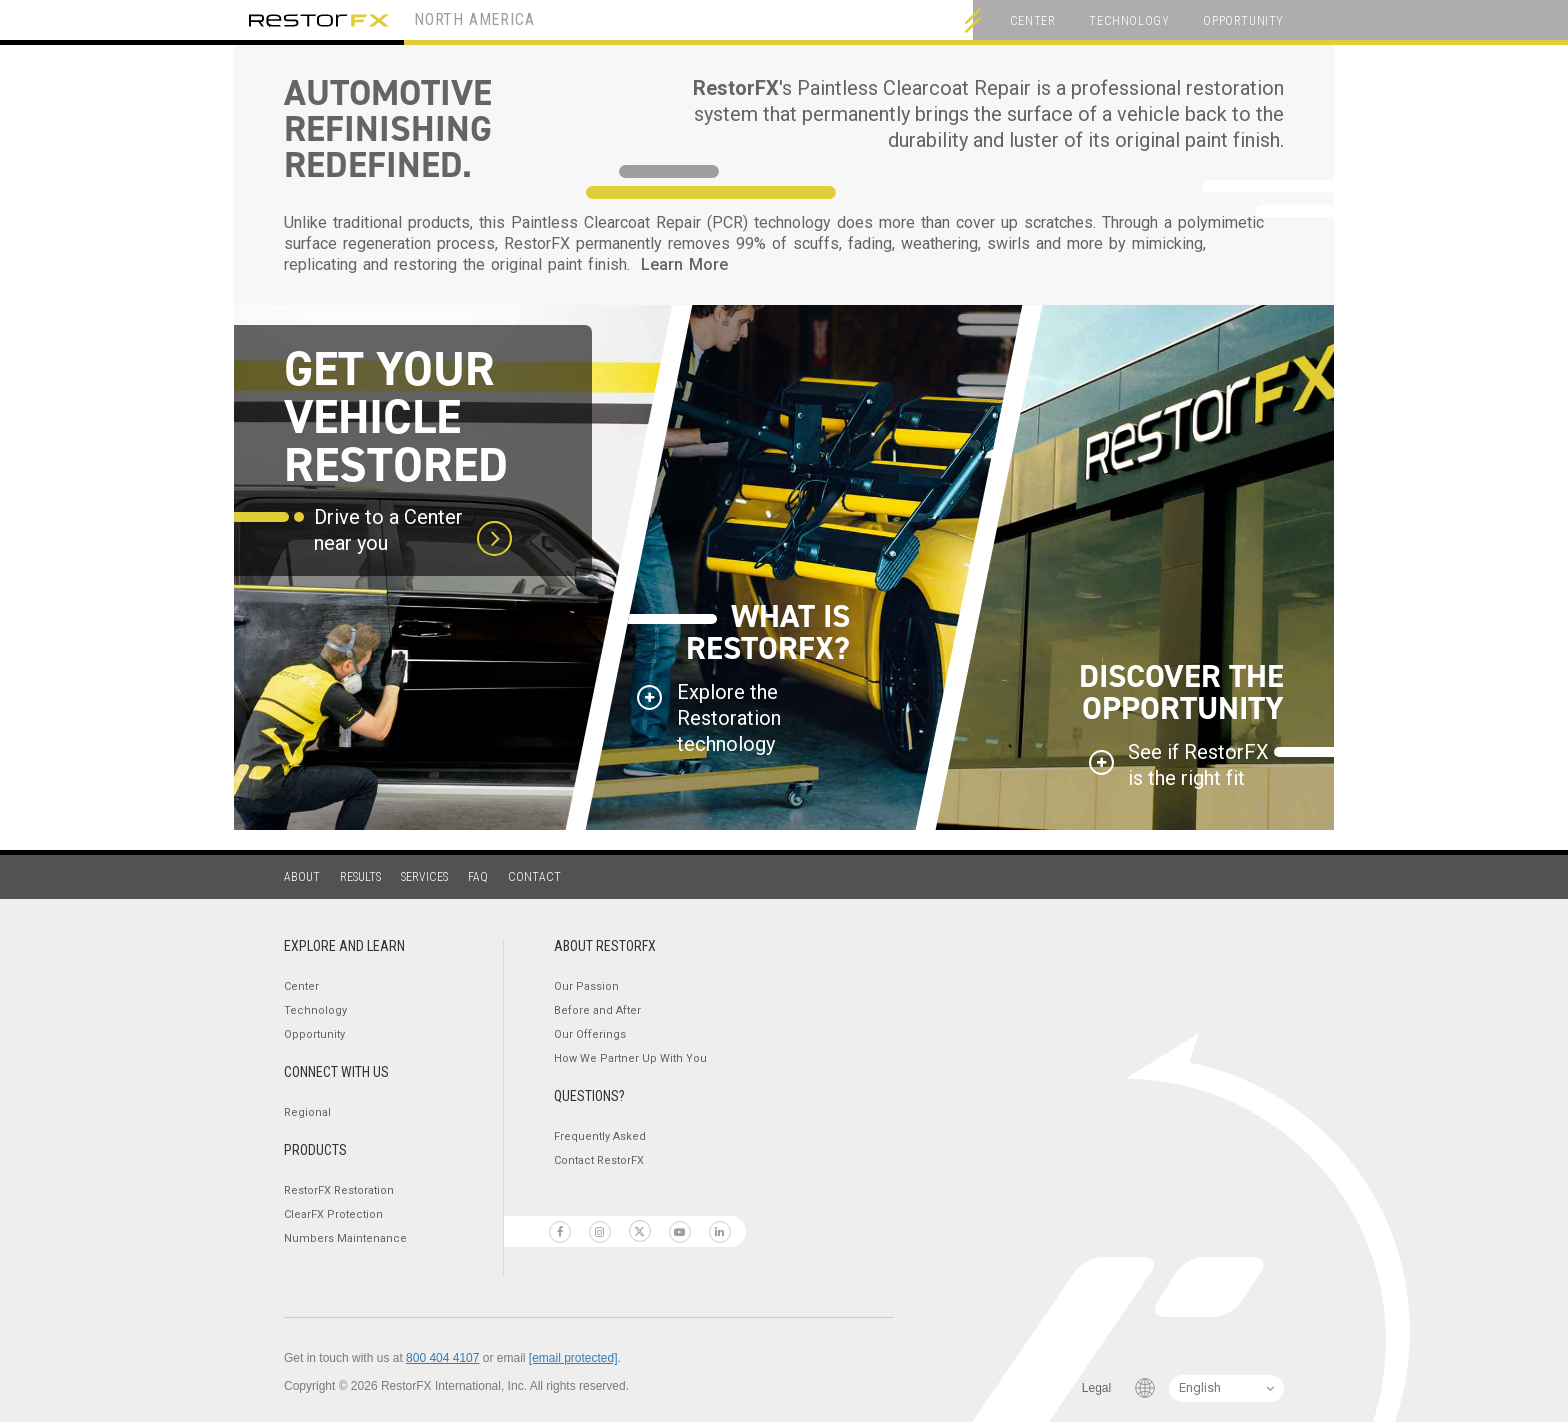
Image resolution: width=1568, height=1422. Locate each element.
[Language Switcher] (1226, 1388)
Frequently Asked (600, 1136)
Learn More (684, 264)
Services (424, 877)
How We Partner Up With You (630, 1058)
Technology (1129, 21)
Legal (1096, 1388)
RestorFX (319, 20)
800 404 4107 (442, 1358)
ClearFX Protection (333, 1214)
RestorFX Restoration (339, 1190)
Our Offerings (590, 1034)
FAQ (478, 877)
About (302, 877)
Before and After (597, 1010)
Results (360, 877)
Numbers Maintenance (345, 1238)
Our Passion (586, 986)
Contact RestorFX (599, 1160)
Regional (307, 1112)
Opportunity (1243, 21)
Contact (534, 877)
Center (1033, 21)
